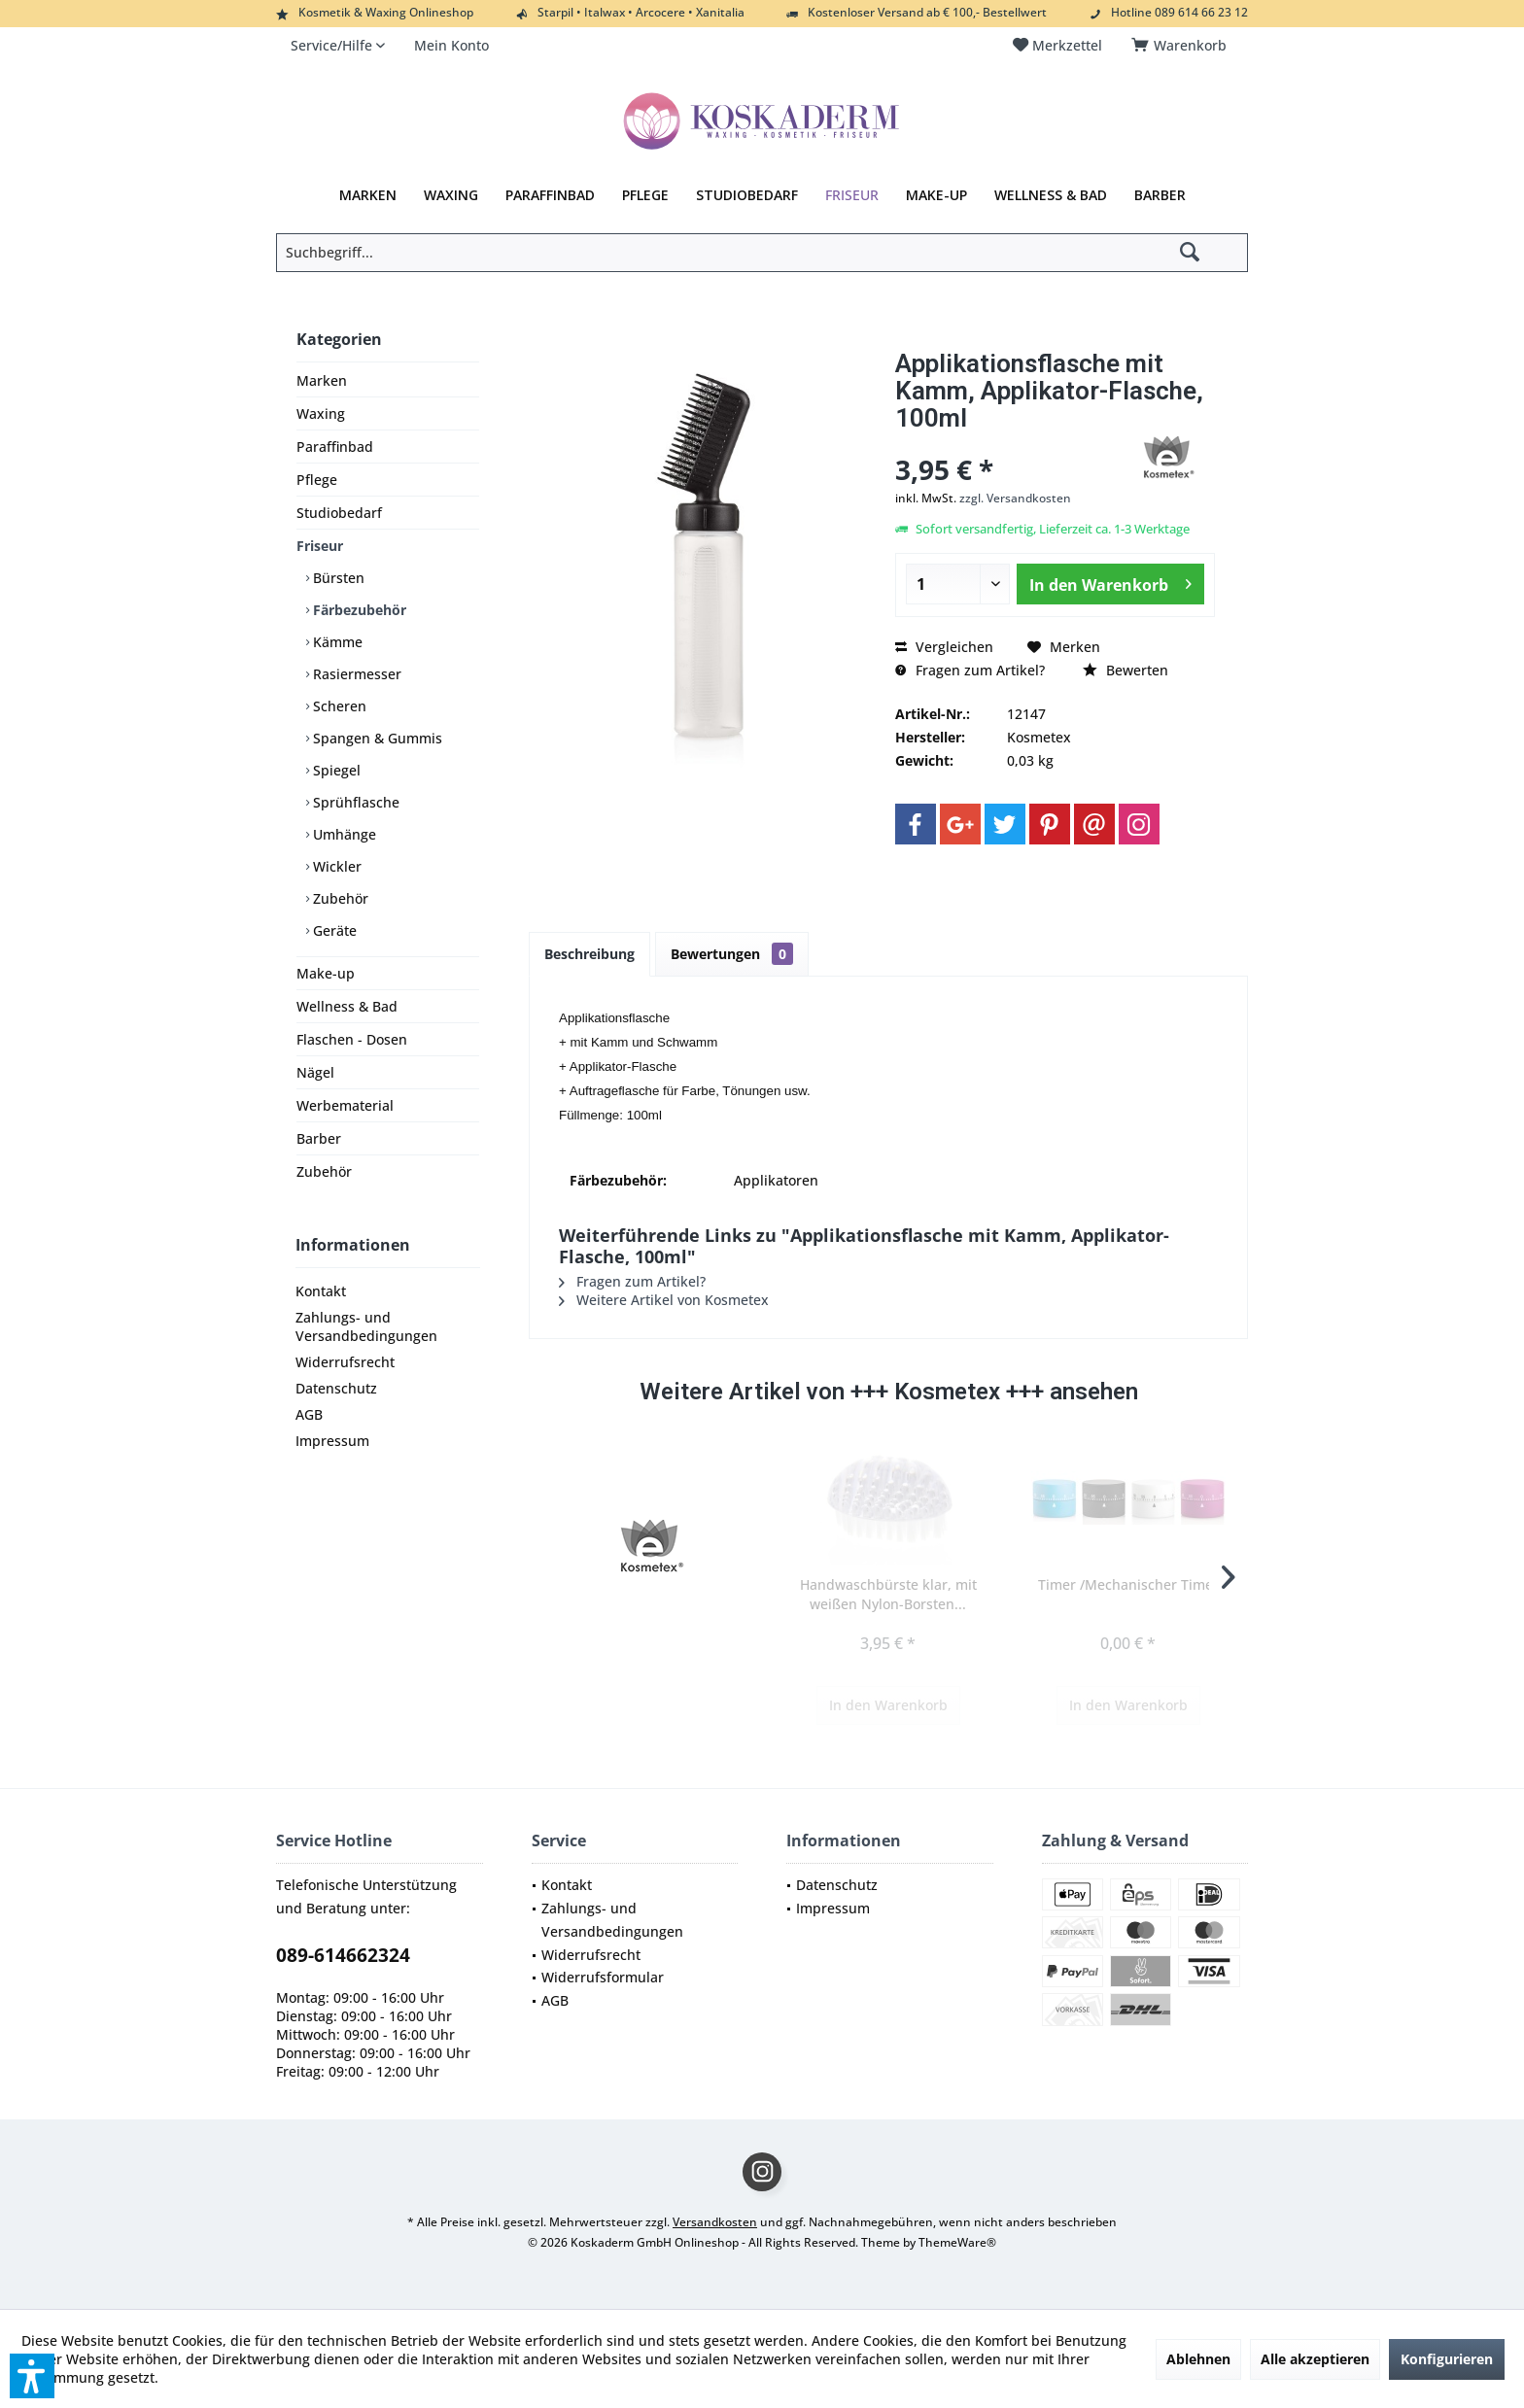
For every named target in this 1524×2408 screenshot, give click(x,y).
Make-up (325, 973)
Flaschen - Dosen (351, 1039)
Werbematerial (345, 1105)
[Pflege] (645, 195)
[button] (32, 2376)
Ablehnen (1198, 2359)
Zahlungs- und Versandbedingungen (366, 1326)
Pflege (316, 479)
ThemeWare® (957, 2242)
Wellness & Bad (347, 1006)
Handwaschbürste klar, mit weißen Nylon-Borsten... (888, 1594)
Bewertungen (732, 954)
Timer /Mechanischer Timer (1128, 1584)
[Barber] (1160, 195)
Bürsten (336, 577)
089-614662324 (343, 1955)
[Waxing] (451, 195)
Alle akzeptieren (1315, 2359)
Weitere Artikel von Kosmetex (664, 1299)
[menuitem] (1182, 45)
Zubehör (338, 898)
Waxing (320, 413)
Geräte (333, 930)
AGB (309, 1414)
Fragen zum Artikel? (970, 670)
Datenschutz (336, 1388)
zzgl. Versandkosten (1015, 498)
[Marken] (368, 195)
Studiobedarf (339, 512)
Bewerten (1125, 670)
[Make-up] (936, 195)
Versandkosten (715, 2222)
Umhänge (342, 834)
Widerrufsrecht (345, 1362)
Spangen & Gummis (375, 738)
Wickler (335, 866)
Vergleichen (944, 646)
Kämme (336, 642)
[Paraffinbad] (550, 195)
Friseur (319, 545)
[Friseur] (852, 195)
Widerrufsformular (602, 1977)
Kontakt (320, 1291)
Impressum (332, 1440)
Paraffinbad (334, 446)
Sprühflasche (354, 802)
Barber (318, 1138)
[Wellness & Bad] (1051, 195)
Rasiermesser (355, 674)
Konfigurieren (1447, 2359)
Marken (321, 380)
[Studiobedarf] (747, 195)
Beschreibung (589, 954)
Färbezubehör (357, 610)
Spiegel (335, 770)
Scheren (337, 706)
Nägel (315, 1072)
